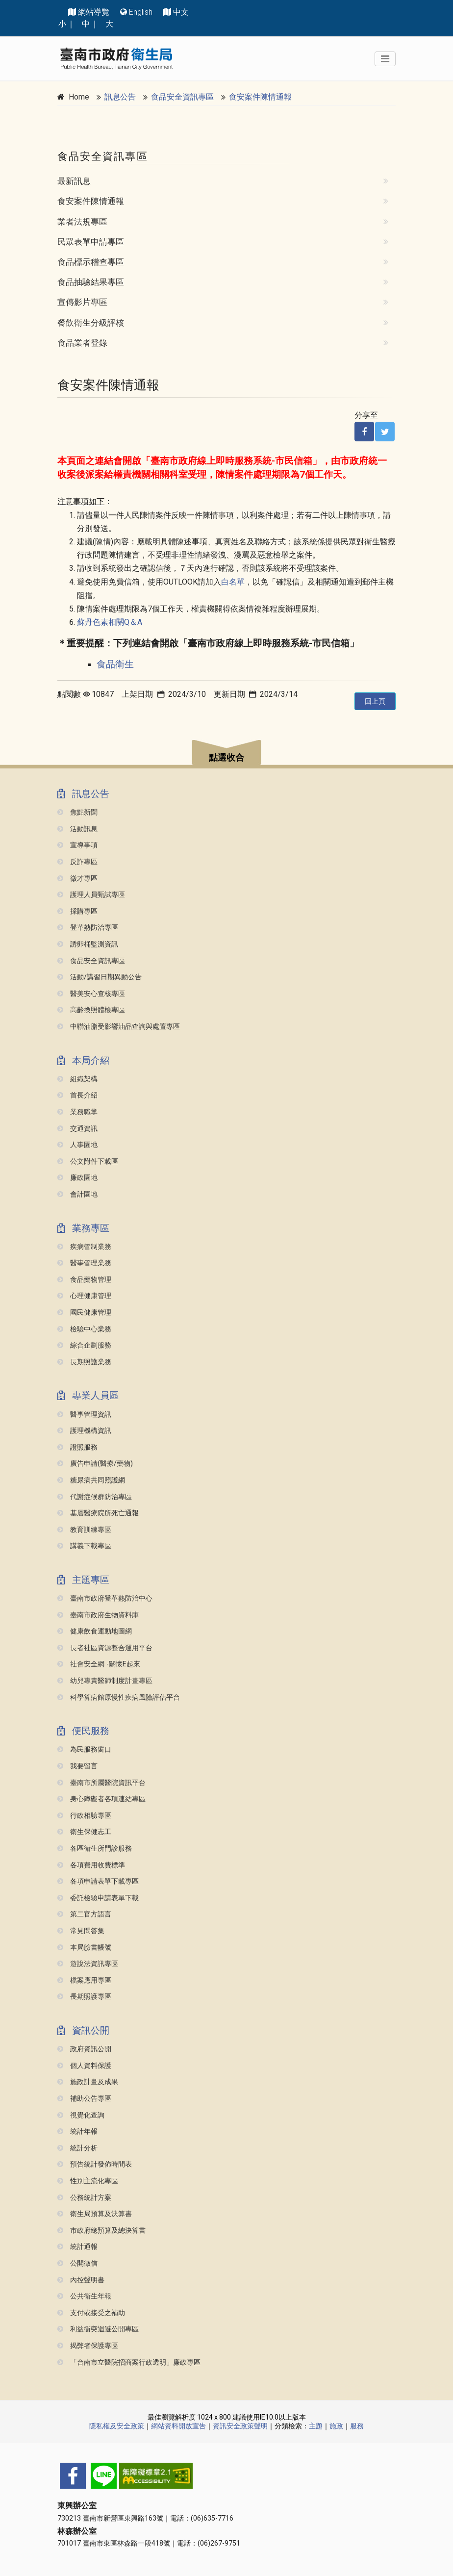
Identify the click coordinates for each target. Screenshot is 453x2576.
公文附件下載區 (87, 1161)
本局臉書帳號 (84, 1947)
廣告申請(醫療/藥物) (95, 1463)
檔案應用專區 (84, 1980)
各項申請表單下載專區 (98, 1881)
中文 (181, 12)
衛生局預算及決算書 (94, 2214)
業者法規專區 (82, 222)
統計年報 (77, 2131)
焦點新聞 (77, 812)
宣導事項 (77, 845)
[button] (226, 754)
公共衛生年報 (84, 2296)
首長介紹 (77, 1095)
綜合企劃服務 (84, 1345)
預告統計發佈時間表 (94, 2164)
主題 (316, 2426)
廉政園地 (77, 1177)
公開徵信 (77, 2263)
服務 (357, 2426)
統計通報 (77, 2247)
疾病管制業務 (84, 1247)
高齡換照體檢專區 (91, 1010)
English (140, 12)
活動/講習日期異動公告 (99, 977)
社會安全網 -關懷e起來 (98, 1664)
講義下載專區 (84, 1546)
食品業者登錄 (82, 343)
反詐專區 (77, 862)
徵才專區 (77, 878)
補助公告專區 (84, 2098)
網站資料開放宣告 (178, 2426)
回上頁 (375, 701)
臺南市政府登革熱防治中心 (104, 1598)
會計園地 (77, 1194)
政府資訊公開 (84, 2049)
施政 (336, 2426)
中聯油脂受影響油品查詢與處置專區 (118, 1026)
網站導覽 (93, 12)
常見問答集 (80, 1931)
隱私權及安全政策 (116, 2426)
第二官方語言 (84, 1914)
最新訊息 (74, 181)
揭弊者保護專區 (87, 2346)
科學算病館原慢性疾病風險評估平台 (118, 1697)
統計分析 (77, 2148)
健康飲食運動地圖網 (94, 1631)
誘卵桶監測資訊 (87, 944)
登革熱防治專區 (87, 927)
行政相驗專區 (84, 1815)
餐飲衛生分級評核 (90, 323)
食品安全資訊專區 (182, 97)
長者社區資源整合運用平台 (104, 1648)
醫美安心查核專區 (91, 994)
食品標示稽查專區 (90, 262)
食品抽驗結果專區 (90, 282)
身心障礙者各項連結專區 (101, 1799)
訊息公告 (120, 97)
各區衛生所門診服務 (94, 1848)
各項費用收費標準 (91, 1865)
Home (79, 97)
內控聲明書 (80, 2280)
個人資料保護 (84, 2066)
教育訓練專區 (84, 1530)
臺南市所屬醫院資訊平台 (101, 1783)
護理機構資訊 (84, 1431)
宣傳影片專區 (82, 302)
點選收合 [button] (226, 758)
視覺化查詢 (80, 2115)
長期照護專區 (84, 1996)
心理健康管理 (84, 1296)
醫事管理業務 (84, 1263)
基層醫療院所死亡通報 (98, 1513)
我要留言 (77, 1766)
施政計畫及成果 (87, 2082)
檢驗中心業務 (84, 1329)
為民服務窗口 (84, 1749)
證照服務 (77, 1447)
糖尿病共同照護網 (91, 1480)
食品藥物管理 (84, 1279)
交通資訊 (77, 1128)
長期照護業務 (84, 1362)
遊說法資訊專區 (87, 1964)
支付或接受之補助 (91, 2313)
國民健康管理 (84, 1312)
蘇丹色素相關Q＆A (109, 622)
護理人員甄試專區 (91, 895)
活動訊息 (77, 829)
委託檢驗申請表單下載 (98, 1898)
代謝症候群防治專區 (94, 1497)
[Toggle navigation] (385, 58)
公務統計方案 (84, 2197)
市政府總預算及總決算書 (101, 2230)
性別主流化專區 (87, 2181)
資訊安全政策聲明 (240, 2426)
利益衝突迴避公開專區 (98, 2329)
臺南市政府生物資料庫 (98, 1615)
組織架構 (77, 1079)
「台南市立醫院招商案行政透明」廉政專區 (129, 2362)
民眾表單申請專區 (90, 242)
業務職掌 (77, 1112)
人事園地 (77, 1145)
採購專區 (77, 911)
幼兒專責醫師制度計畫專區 (104, 1681)
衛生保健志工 (84, 1832)
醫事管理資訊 (84, 1414)
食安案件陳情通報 (260, 97)
